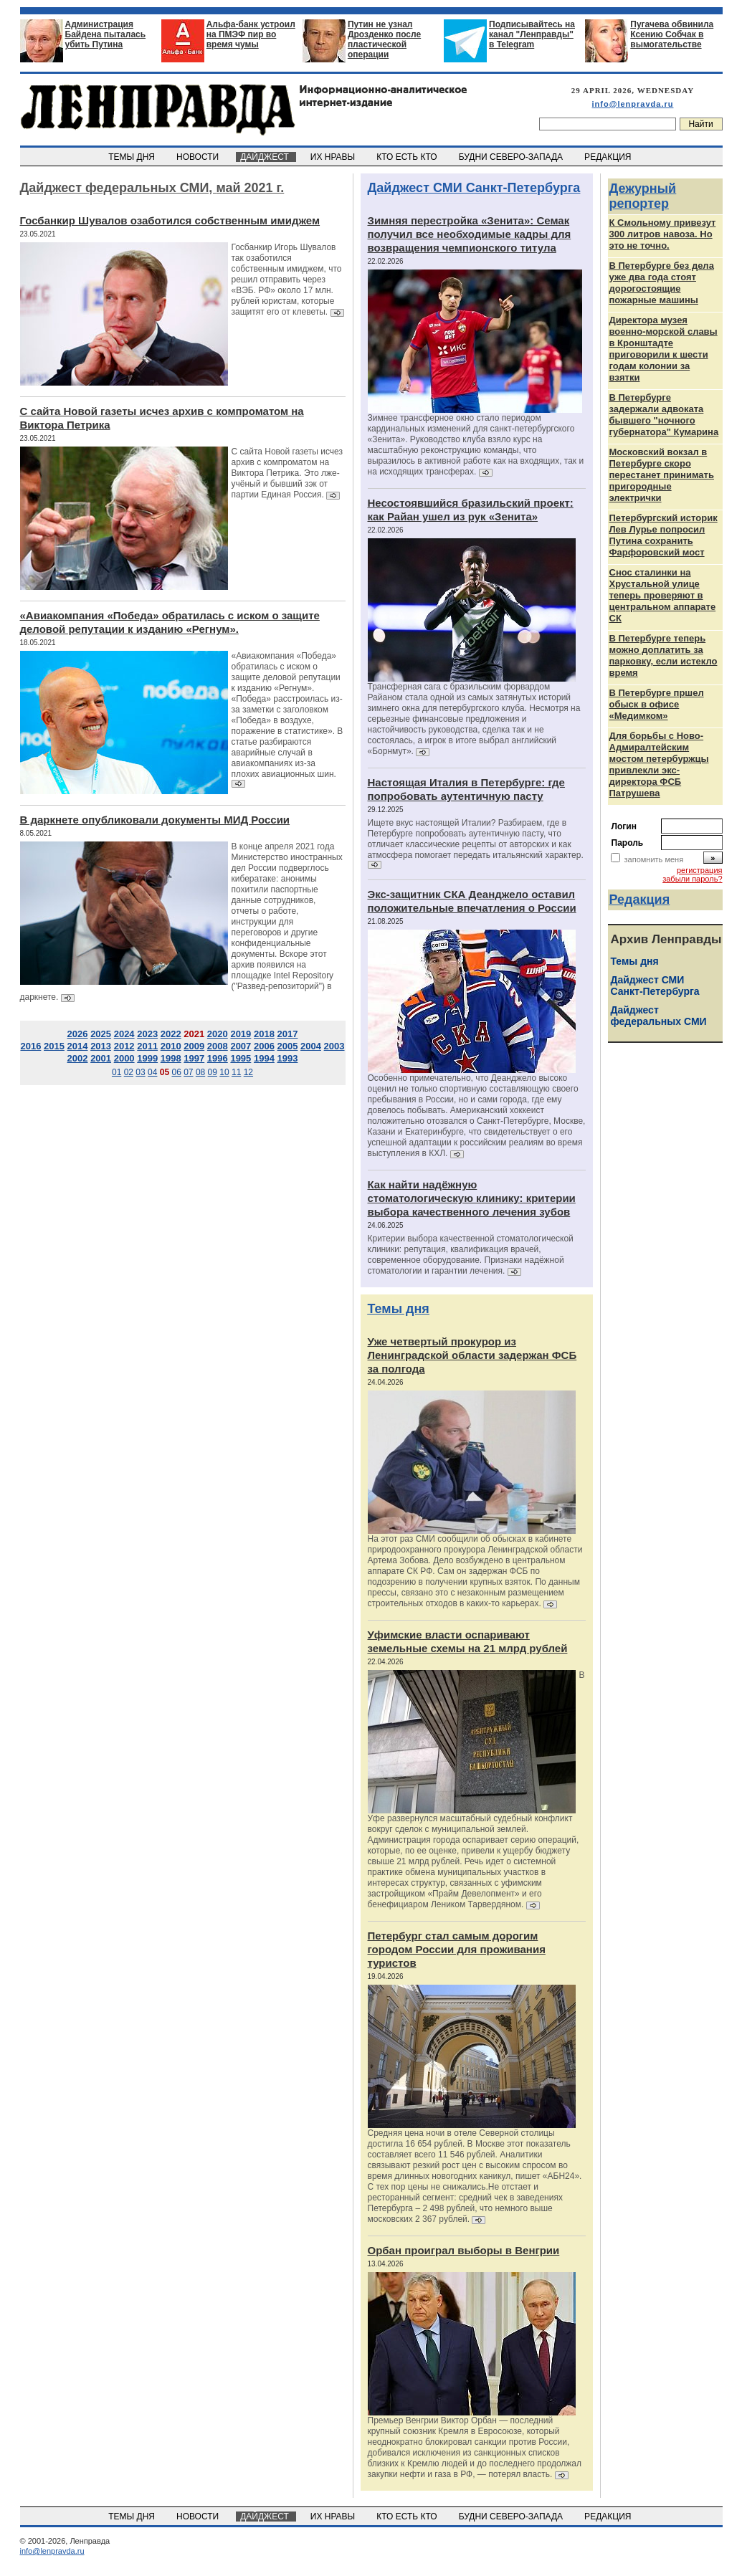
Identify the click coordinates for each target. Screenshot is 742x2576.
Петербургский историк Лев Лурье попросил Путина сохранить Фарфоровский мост (663, 535)
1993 (287, 1058)
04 (152, 1072)
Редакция (639, 899)
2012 (124, 1046)
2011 (147, 1046)
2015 (54, 1046)
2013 (100, 1046)
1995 (240, 1058)
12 (248, 1072)
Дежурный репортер (643, 196)
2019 (240, 1034)
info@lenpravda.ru (633, 104)
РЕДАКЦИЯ (608, 157)
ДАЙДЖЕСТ (266, 157)
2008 (217, 1046)
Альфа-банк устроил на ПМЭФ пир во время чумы (250, 34)
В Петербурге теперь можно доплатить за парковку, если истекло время (663, 655)
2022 (171, 1034)
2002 (77, 1058)
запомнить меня (654, 859)
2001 (100, 1058)
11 (236, 1072)
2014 (77, 1046)
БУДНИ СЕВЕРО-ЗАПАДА (512, 157)
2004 (310, 1046)
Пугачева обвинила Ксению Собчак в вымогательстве (671, 34)
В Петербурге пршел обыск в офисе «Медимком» (656, 704)
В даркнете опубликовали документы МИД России (155, 820)
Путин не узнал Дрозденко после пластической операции (384, 39)
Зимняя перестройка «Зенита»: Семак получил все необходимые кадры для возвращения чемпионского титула (469, 234)
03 (140, 1072)
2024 (124, 1034)
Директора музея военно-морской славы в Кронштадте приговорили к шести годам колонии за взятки (663, 349)
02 (128, 1072)
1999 (147, 1058)
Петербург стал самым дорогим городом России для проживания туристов (457, 1949)
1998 (171, 1058)
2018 (264, 1034)
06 (176, 1072)
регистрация (700, 870)
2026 (77, 1034)
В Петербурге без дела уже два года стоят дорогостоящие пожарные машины (661, 282)
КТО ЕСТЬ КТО (408, 157)
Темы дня (398, 1309)
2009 (194, 1046)
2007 (240, 1046)
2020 (217, 1034)
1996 (217, 1058)
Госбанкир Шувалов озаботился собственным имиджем (170, 220)
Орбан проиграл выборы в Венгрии (464, 2250)
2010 (171, 1046)
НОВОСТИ (198, 157)
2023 (147, 1034)
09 (212, 1072)
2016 (30, 1046)
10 (224, 1072)
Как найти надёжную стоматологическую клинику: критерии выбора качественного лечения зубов (472, 1198)
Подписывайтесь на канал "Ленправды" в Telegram (532, 34)
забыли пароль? (692, 878)
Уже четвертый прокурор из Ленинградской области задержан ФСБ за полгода (472, 1355)
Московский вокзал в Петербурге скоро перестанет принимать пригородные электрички (661, 475)
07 (188, 1072)
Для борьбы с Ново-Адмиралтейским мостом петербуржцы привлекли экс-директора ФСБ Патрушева (659, 764)
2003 (334, 1046)
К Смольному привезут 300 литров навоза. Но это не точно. (662, 234)
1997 (194, 1058)
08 (200, 1072)
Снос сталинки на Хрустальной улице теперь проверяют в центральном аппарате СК (662, 595)
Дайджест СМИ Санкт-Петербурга (474, 188)
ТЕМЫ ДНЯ (133, 157)
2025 (100, 1034)
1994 (264, 1058)
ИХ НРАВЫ (333, 157)
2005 (287, 1046)
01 (116, 1072)
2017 (287, 1034)
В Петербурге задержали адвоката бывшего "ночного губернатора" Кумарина (664, 414)
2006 (264, 1046)
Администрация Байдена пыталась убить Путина (105, 34)
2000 (124, 1058)
